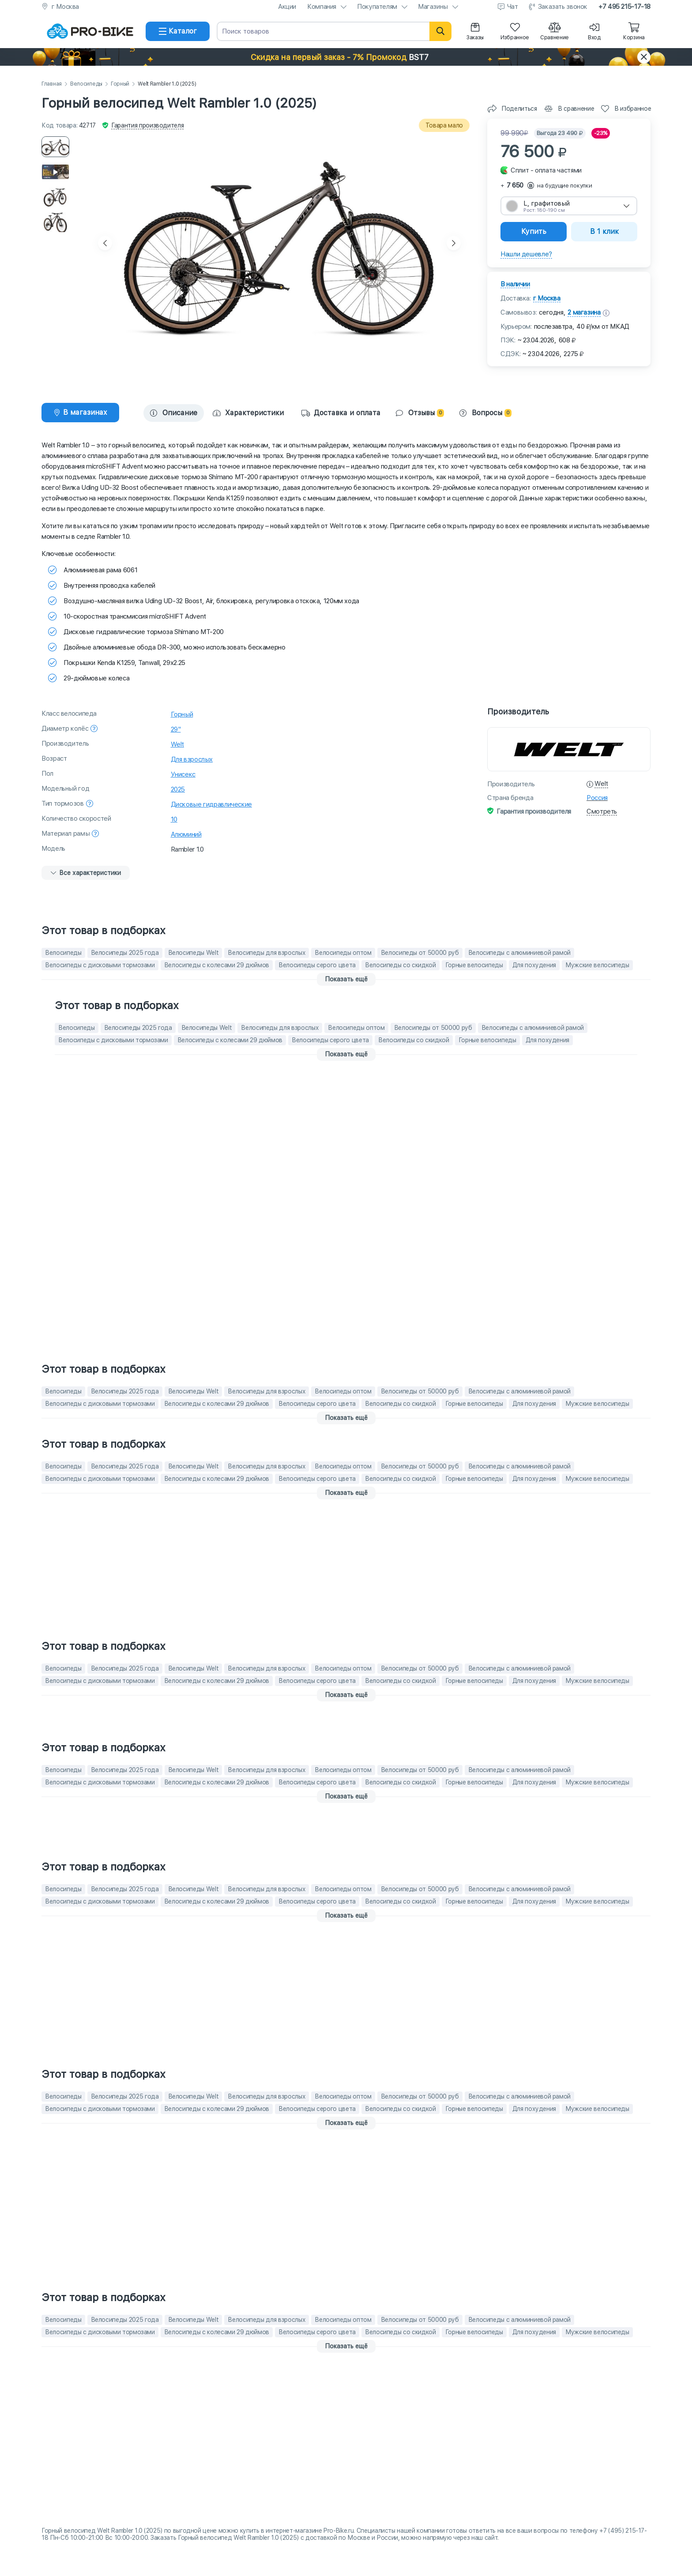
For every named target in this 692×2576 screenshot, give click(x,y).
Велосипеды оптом (343, 952)
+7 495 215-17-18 (624, 6)
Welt (177, 744)
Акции (287, 6)
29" (176, 729)
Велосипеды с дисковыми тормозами (100, 965)
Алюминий (186, 834)
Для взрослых (192, 759)
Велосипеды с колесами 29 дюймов (216, 965)
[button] (346, 57)
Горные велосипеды (474, 965)
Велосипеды (86, 84)
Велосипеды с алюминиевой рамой (519, 952)
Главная (51, 84)
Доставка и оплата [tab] (340, 413)
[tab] (80, 412)
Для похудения (534, 965)
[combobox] (568, 205)
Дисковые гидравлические (211, 804)
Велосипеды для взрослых (266, 952)
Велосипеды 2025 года (125, 952)
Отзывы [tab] (420, 413)
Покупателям (377, 6)
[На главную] (90, 31)
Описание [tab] (173, 413)
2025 (178, 789)
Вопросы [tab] (485, 413)
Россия (597, 798)
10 (174, 819)
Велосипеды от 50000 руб (420, 952)
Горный (120, 84)
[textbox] (569, 206)
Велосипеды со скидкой (400, 965)
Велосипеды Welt (193, 952)
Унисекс (183, 774)
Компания (321, 6)
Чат (512, 6)
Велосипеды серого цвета (317, 965)
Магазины (433, 6)
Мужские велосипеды (597, 965)
